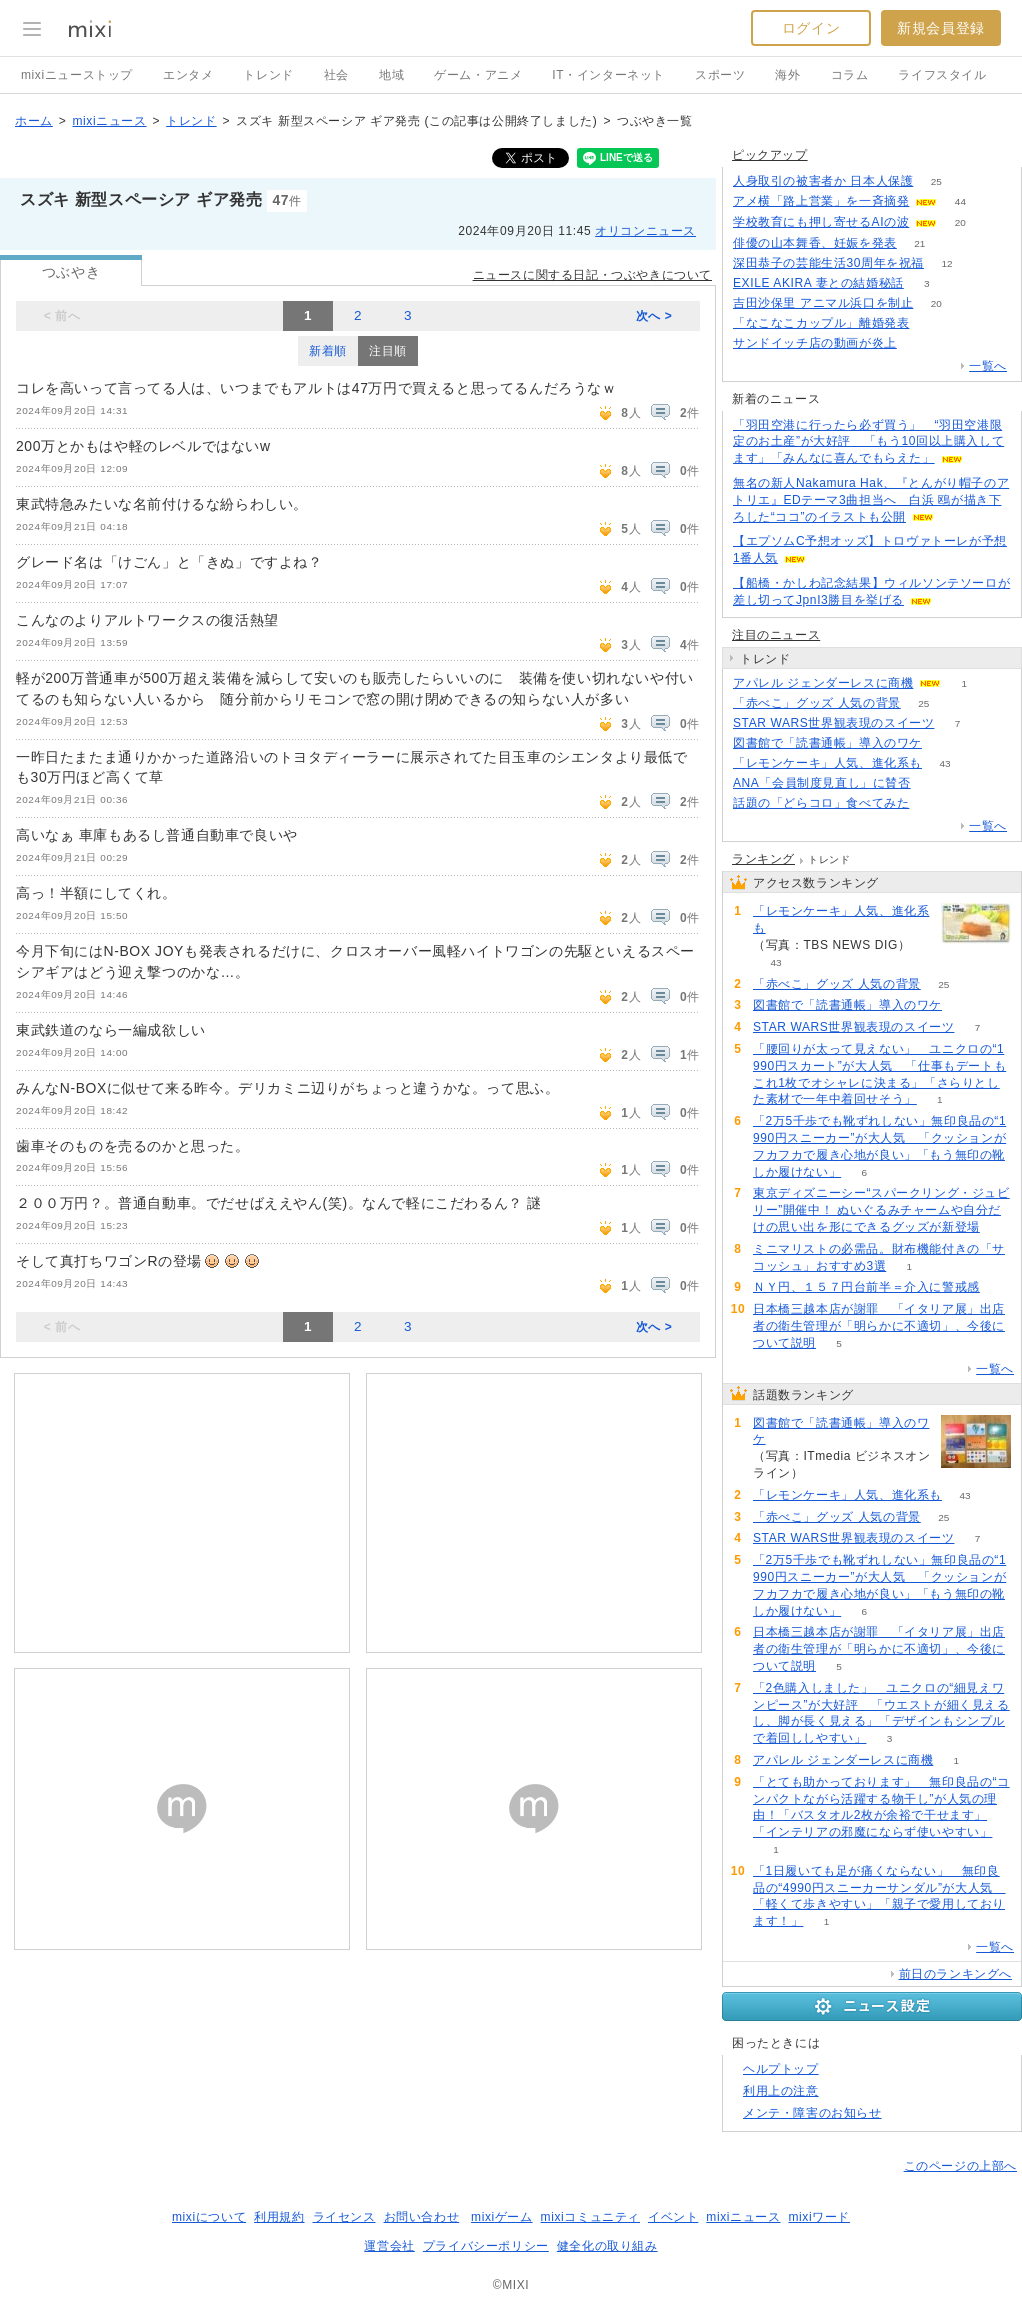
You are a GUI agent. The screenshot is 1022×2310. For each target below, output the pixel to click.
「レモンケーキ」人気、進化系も (827, 763)
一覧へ (988, 366)
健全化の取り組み (607, 2246)
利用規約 (279, 2217)
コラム (850, 75)
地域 (391, 75)
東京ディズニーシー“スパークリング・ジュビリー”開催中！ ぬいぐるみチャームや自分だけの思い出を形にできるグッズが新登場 (881, 1210)
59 (932, 323)
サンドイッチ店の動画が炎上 (815, 343)
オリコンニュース (645, 231)
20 (960, 222)
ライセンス (344, 2217)
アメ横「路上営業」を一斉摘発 (821, 201)
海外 (787, 75)
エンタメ (188, 75)
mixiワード (819, 2217)
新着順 (328, 351)
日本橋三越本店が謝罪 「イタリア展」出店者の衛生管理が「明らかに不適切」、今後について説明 (879, 1326)
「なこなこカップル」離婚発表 (821, 323)
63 (944, 743)
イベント (673, 2217)
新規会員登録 (941, 28)
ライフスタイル (942, 75)
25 (936, 181)
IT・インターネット (608, 75)
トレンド (268, 75)
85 (932, 803)
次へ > (654, 316)
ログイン (811, 28)
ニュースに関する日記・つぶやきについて (592, 275)
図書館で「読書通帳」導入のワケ (827, 743)
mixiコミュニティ (590, 2217)
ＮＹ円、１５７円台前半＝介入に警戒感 (866, 1287)
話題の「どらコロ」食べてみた (821, 803)
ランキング (763, 859)
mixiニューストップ (77, 75)
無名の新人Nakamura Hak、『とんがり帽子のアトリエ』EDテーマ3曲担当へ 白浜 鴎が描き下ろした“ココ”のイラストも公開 (871, 500)
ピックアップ (770, 155)
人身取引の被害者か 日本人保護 (823, 181)
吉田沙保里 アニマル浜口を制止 (823, 303)
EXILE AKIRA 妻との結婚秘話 (818, 283)
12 (946, 263)
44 (960, 201)
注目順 (388, 351)
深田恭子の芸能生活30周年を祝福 (828, 263)
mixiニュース (109, 121)
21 (919, 243)
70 (933, 783)
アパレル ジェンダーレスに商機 (823, 683)
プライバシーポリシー (486, 2246)
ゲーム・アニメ (478, 75)
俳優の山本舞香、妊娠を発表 (815, 243)
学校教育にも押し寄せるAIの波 (821, 222)
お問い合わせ (422, 2217)
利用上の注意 (781, 2091)
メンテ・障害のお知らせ (812, 2113)
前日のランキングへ (955, 1974)
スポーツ (720, 75)
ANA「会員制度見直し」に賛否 (822, 783)
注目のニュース (776, 635)
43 (944, 763)
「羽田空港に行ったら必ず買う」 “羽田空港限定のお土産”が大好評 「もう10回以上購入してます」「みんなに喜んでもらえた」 (868, 442)
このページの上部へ (960, 2166)
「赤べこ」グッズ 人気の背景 (817, 703)
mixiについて (209, 2217)
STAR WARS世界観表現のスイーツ (833, 723)
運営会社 (389, 2246)
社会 (336, 75)
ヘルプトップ (781, 2069)
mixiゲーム (502, 2217)
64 (919, 343)
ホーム (34, 121)
